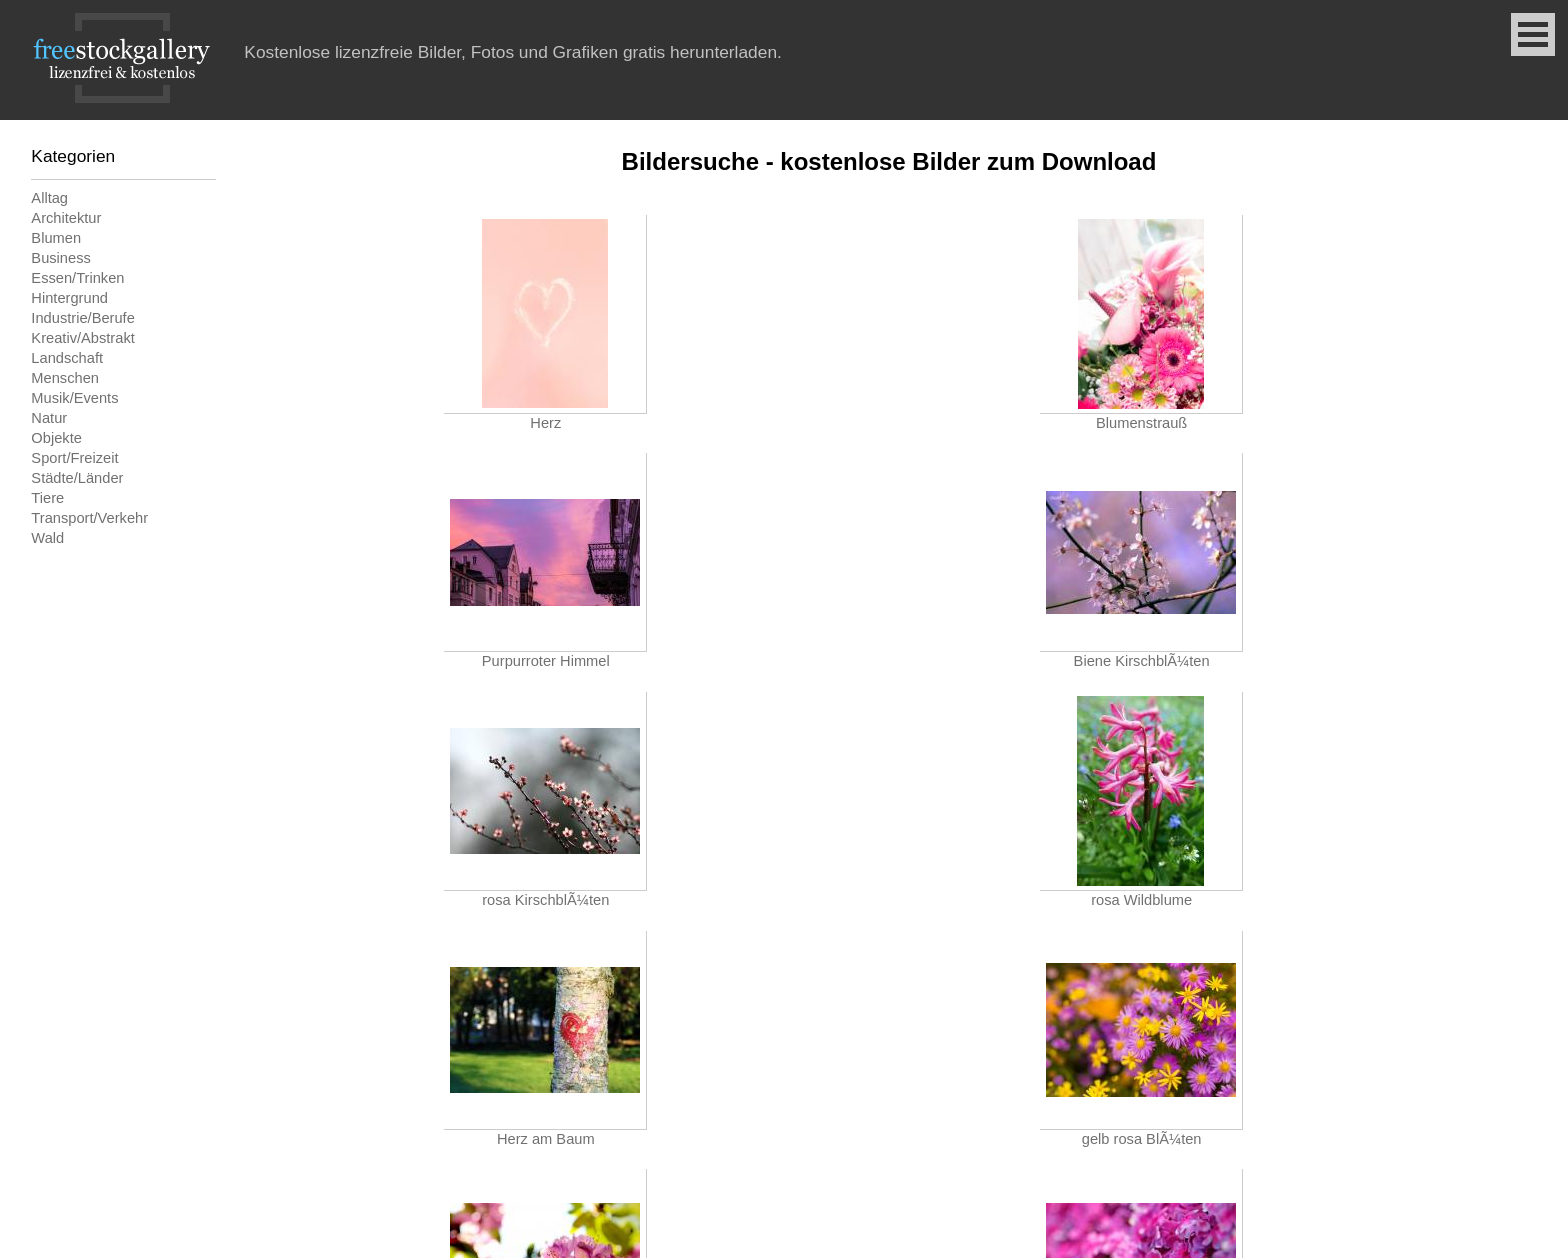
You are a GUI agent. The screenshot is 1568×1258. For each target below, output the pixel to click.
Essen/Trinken (77, 278)
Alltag (49, 198)
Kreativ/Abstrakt (82, 338)
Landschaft (67, 358)
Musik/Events (74, 398)
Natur (49, 418)
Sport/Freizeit (74, 458)
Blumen (56, 238)
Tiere (47, 498)
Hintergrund (69, 298)
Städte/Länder (77, 478)
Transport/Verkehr (89, 518)
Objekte (56, 438)
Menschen (65, 378)
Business (60, 258)
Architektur (66, 218)
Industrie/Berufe (82, 318)
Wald (47, 538)
